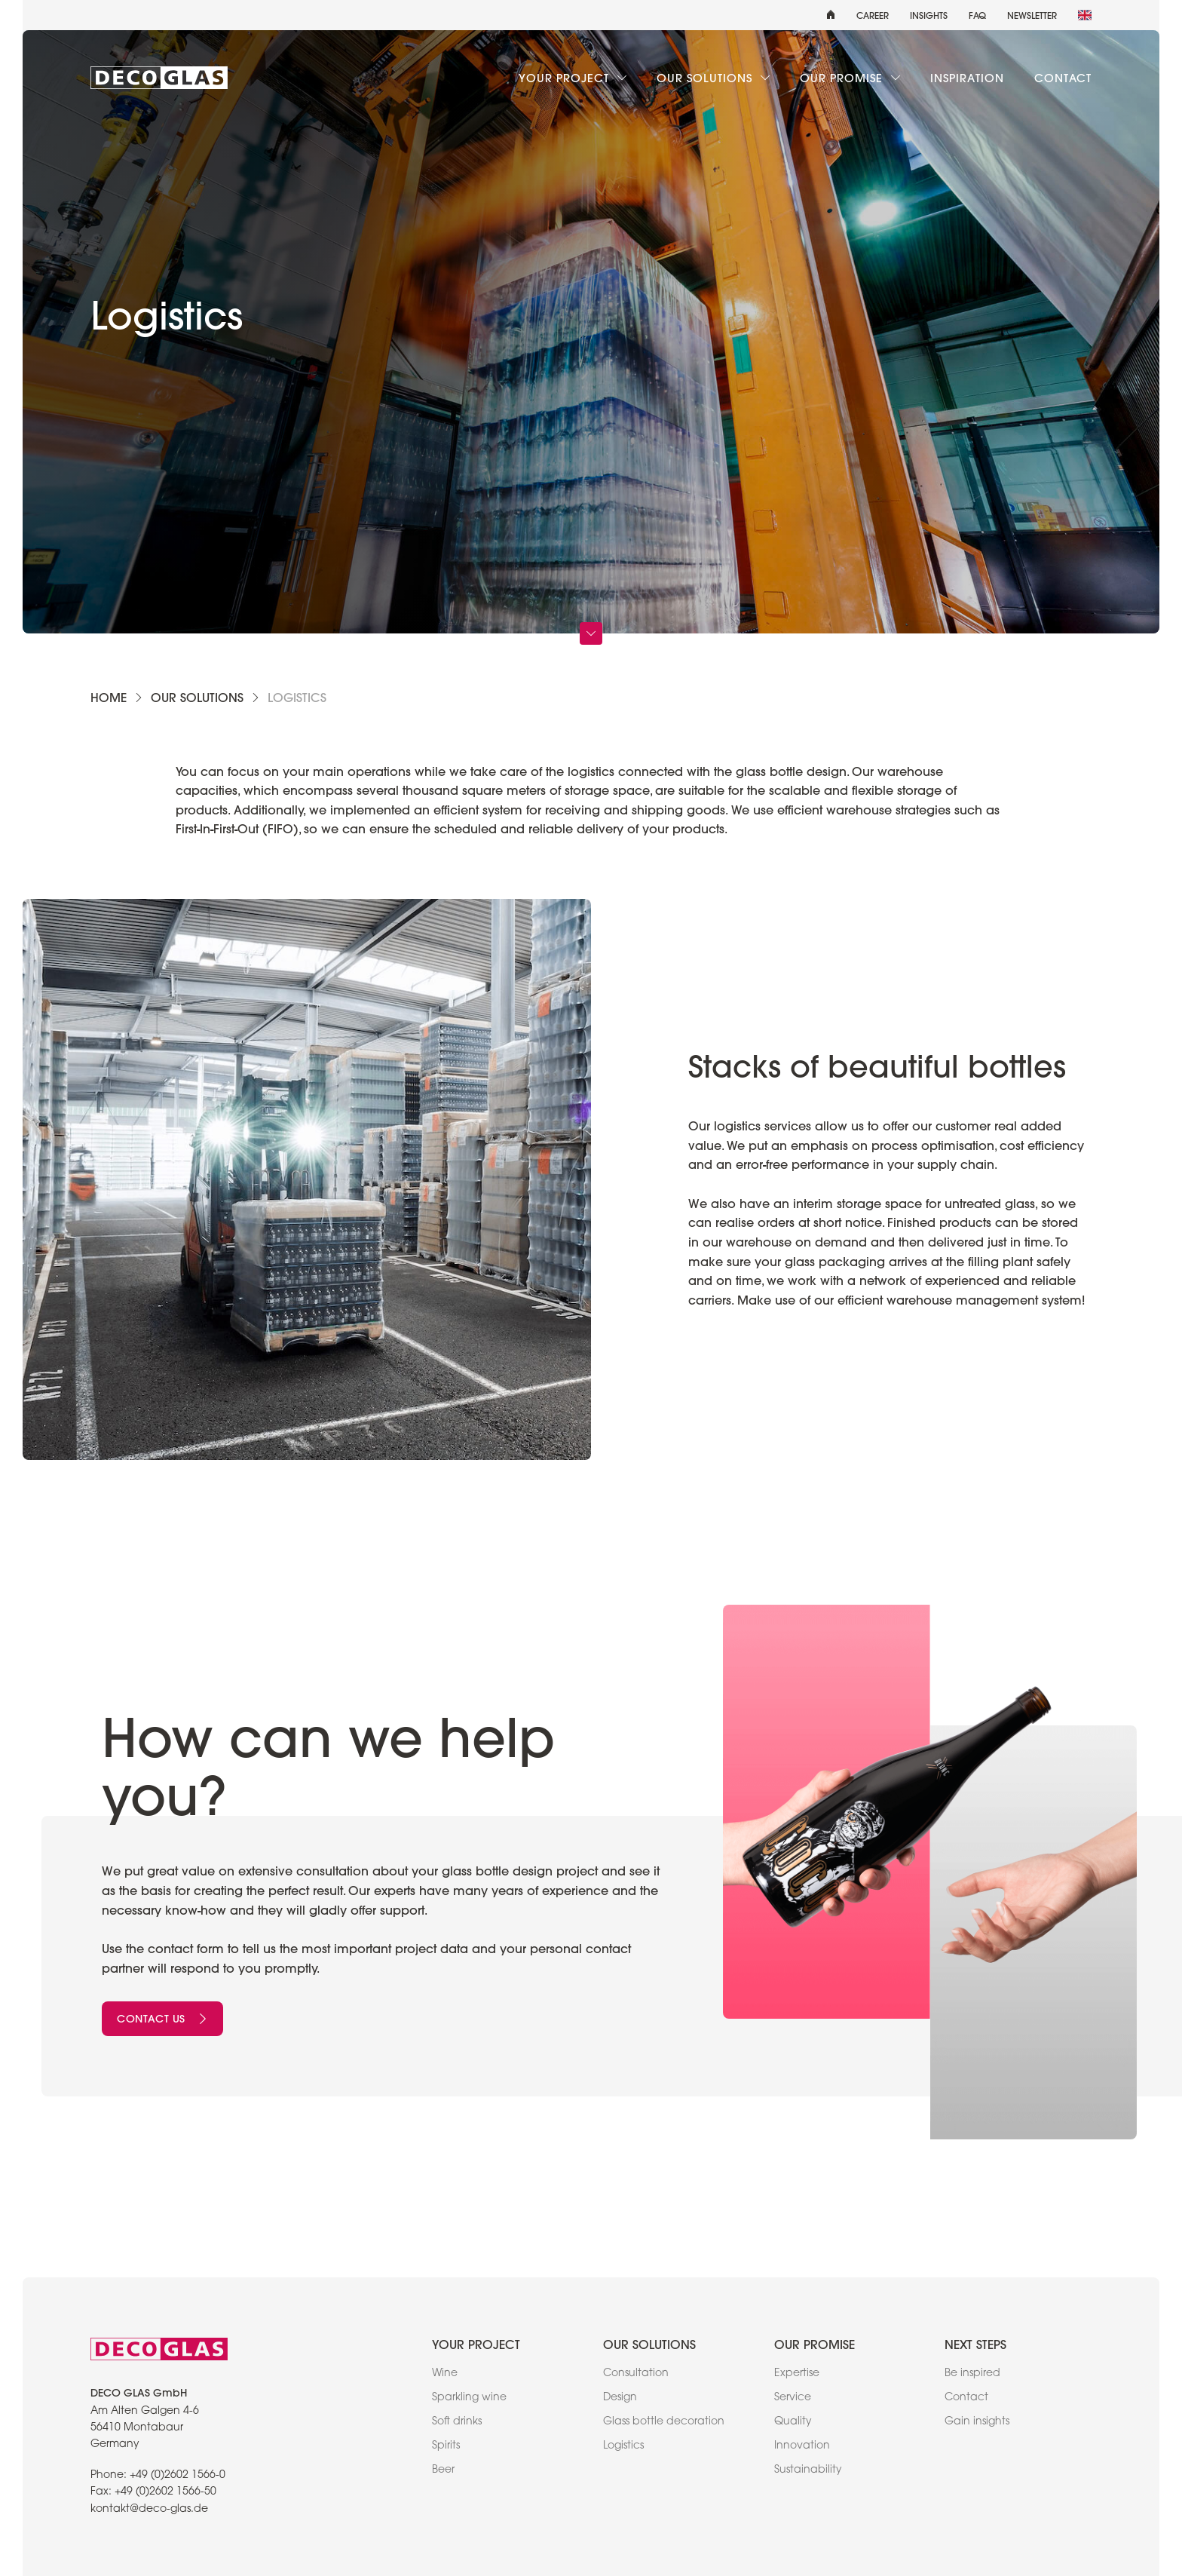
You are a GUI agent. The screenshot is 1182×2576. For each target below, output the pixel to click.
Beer (443, 2470)
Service (792, 2398)
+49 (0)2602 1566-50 (165, 2492)
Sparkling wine (469, 2398)
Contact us (162, 2019)
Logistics (623, 2446)
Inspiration (967, 78)
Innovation (802, 2446)
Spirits (446, 2446)
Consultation (636, 2374)
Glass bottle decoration (663, 2422)
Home (108, 697)
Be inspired (972, 2374)
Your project (572, 78)
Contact (1063, 78)
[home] (830, 15)
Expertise (796, 2374)
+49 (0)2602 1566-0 (177, 2475)
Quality (793, 2422)
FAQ (977, 15)
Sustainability (808, 2470)
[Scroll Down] (591, 633)
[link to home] (159, 77)
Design (620, 2398)
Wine (445, 2374)
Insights (929, 15)
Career (872, 15)
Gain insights (977, 2422)
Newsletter (1032, 15)
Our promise (850, 78)
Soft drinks (457, 2422)
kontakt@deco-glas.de (149, 2509)
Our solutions (713, 78)
